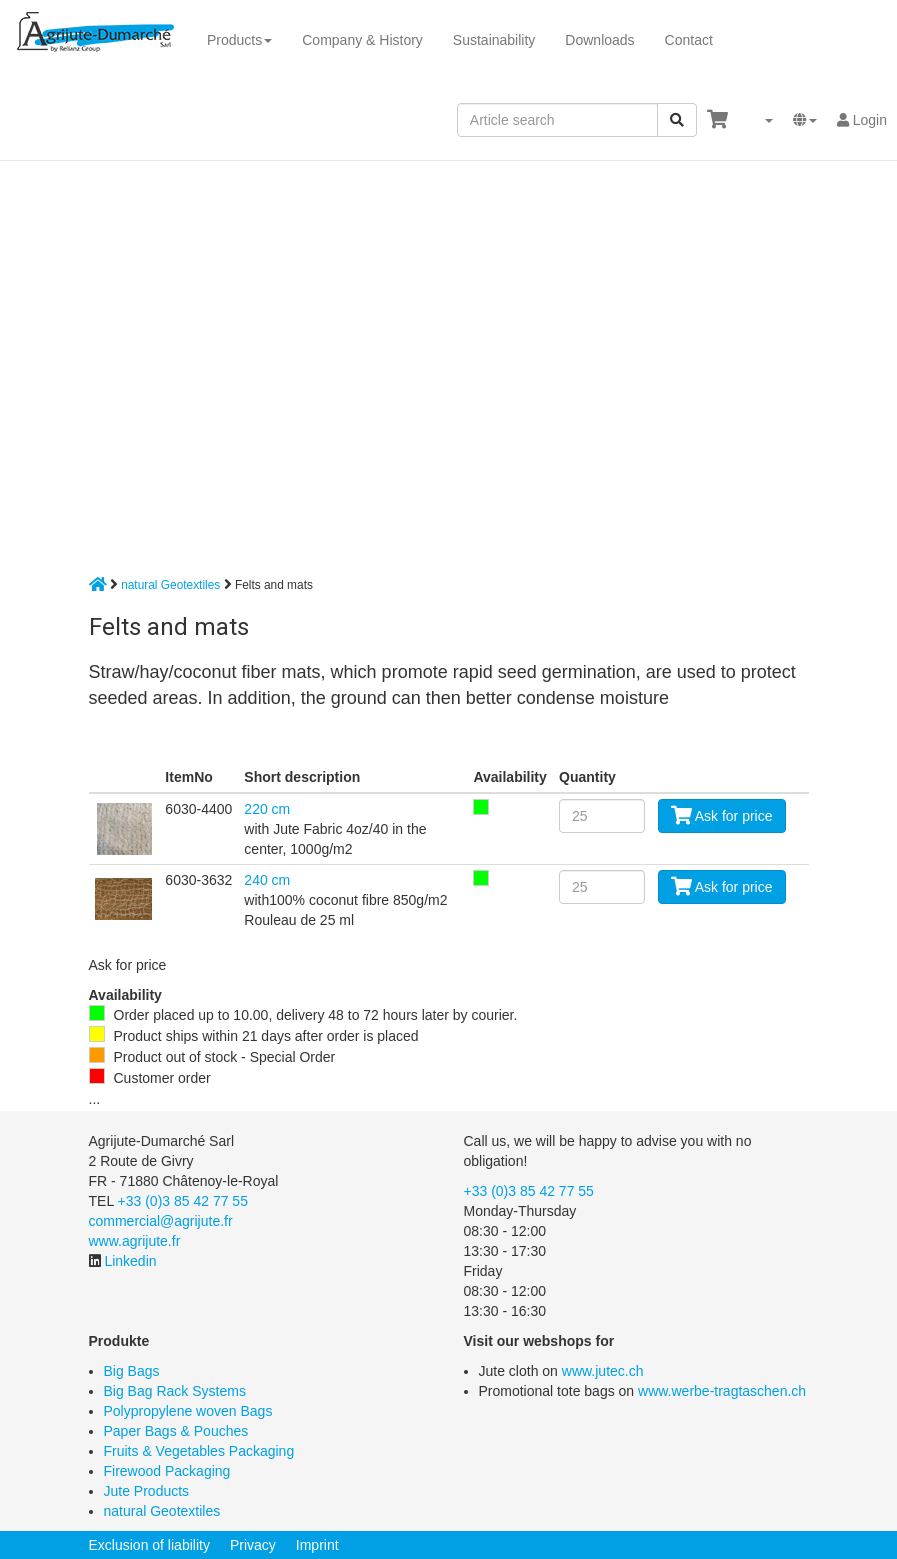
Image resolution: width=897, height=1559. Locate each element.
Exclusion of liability (149, 1545)
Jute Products (147, 1491)
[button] (760, 120)
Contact (689, 40)
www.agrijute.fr (135, 1241)
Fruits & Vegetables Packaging (199, 1451)
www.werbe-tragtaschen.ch (722, 1391)
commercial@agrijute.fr (161, 1221)
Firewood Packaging (167, 1471)
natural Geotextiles (170, 585)
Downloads (599, 40)
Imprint (317, 1545)
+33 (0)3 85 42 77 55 (183, 1201)
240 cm (267, 880)
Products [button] (239, 40)
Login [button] (862, 120)
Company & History (362, 40)
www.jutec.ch (603, 1371)
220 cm (267, 809)
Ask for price (722, 816)
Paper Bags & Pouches (176, 1431)
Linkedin (130, 1261)
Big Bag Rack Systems (175, 1391)
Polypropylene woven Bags (188, 1411)
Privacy (253, 1545)
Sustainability (494, 40)
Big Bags (132, 1371)
